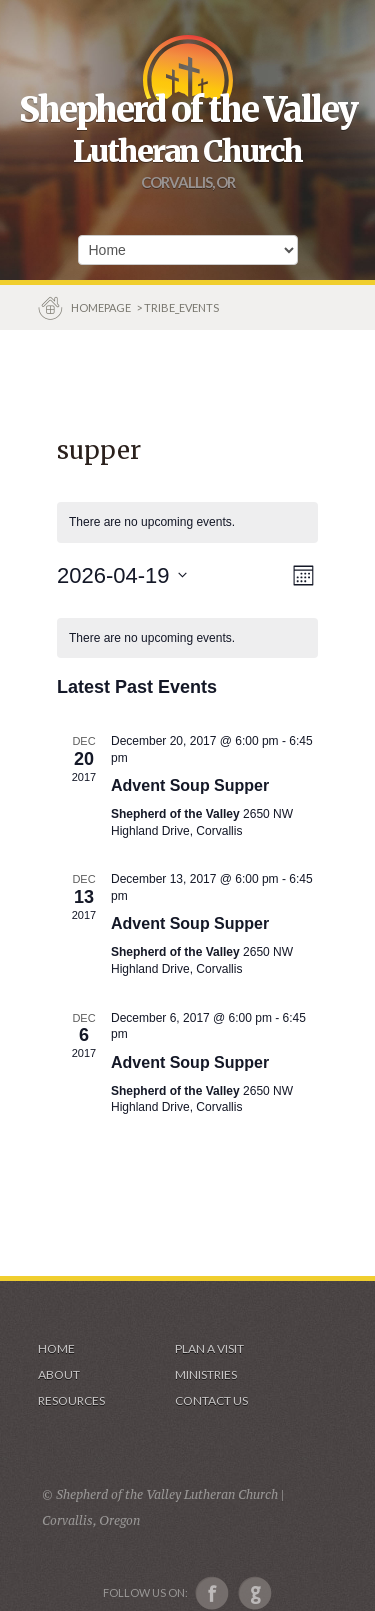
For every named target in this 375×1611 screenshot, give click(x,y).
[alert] (187, 638)
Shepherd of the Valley (188, 110)
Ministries (206, 1374)
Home (56, 1348)
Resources (71, 1400)
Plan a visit (209, 1348)
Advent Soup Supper (190, 785)
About (59, 1374)
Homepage (102, 307)
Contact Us (211, 1400)
